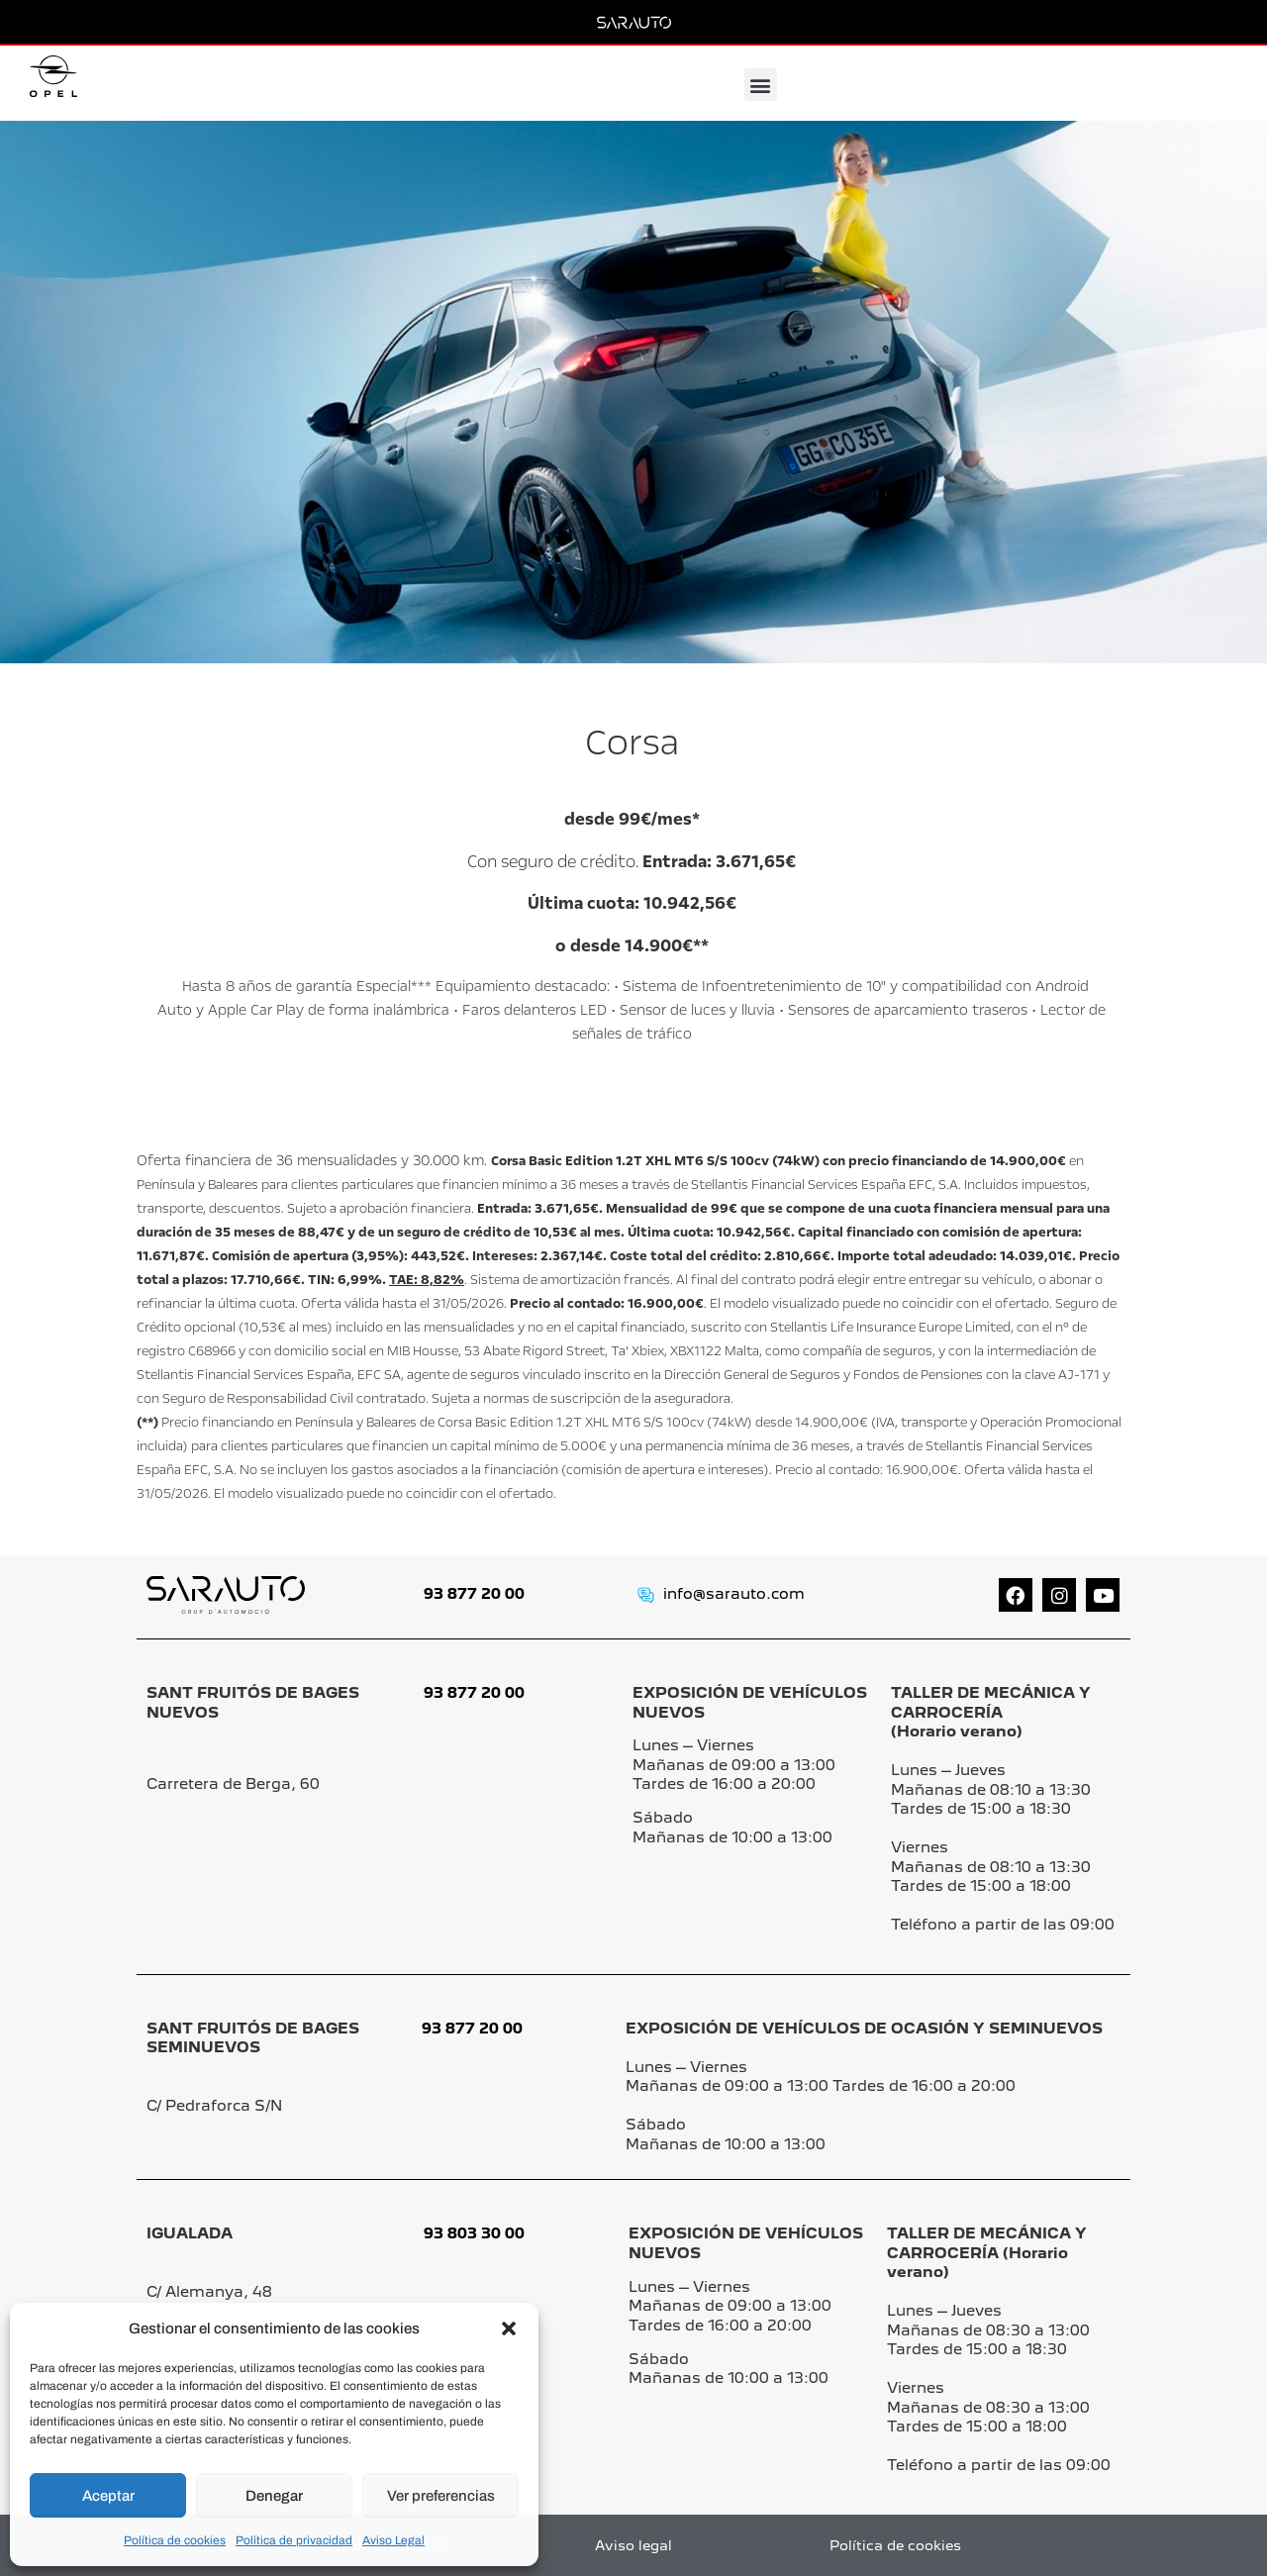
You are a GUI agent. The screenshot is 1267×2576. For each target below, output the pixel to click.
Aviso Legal (393, 2540)
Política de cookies (175, 2540)
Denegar (274, 2496)
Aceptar (108, 2496)
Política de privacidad (294, 2540)
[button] (509, 2328)
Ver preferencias (441, 2496)
